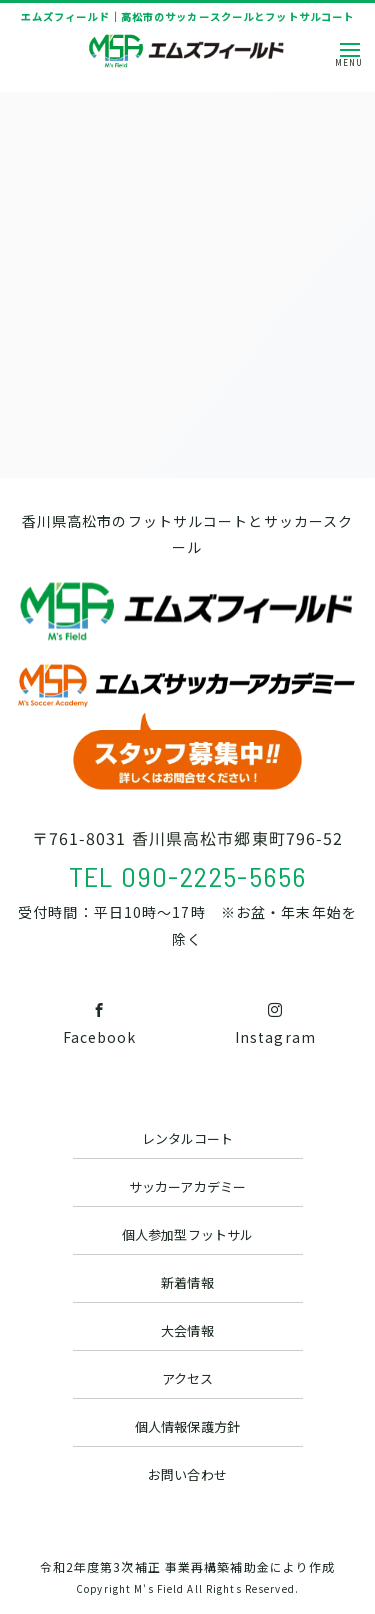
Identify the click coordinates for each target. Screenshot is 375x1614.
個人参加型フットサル (187, 1234)
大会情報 (187, 1330)
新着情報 (187, 1282)
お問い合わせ (187, 1474)
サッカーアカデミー (187, 1186)
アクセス (187, 1378)
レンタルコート (187, 1138)
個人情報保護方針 (187, 1426)
